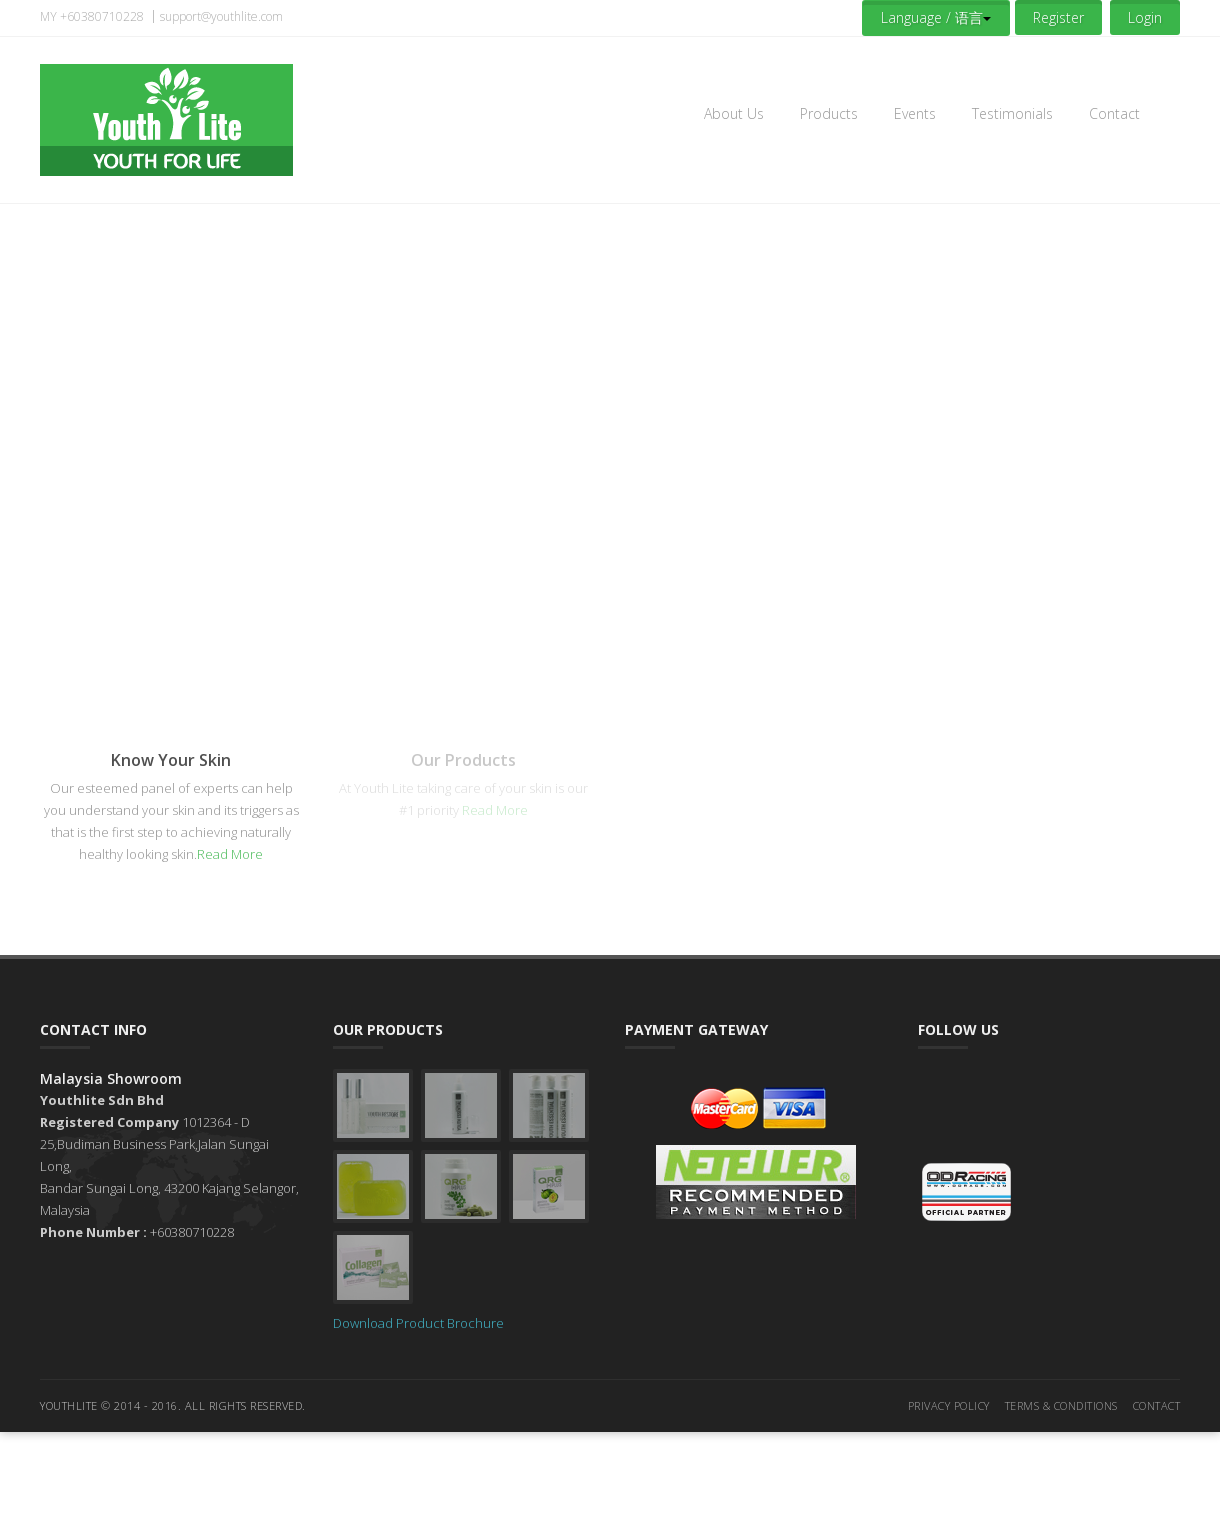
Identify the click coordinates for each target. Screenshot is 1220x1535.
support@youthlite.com (221, 16)
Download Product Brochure (418, 1323)
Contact (1114, 113)
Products (829, 113)
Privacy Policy (949, 1405)
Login (1145, 17)
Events (915, 113)
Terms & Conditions (1061, 1405)
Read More (230, 854)
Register (1058, 17)
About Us (734, 113)
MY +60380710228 (92, 16)
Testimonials (1012, 113)
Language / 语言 (936, 17)
